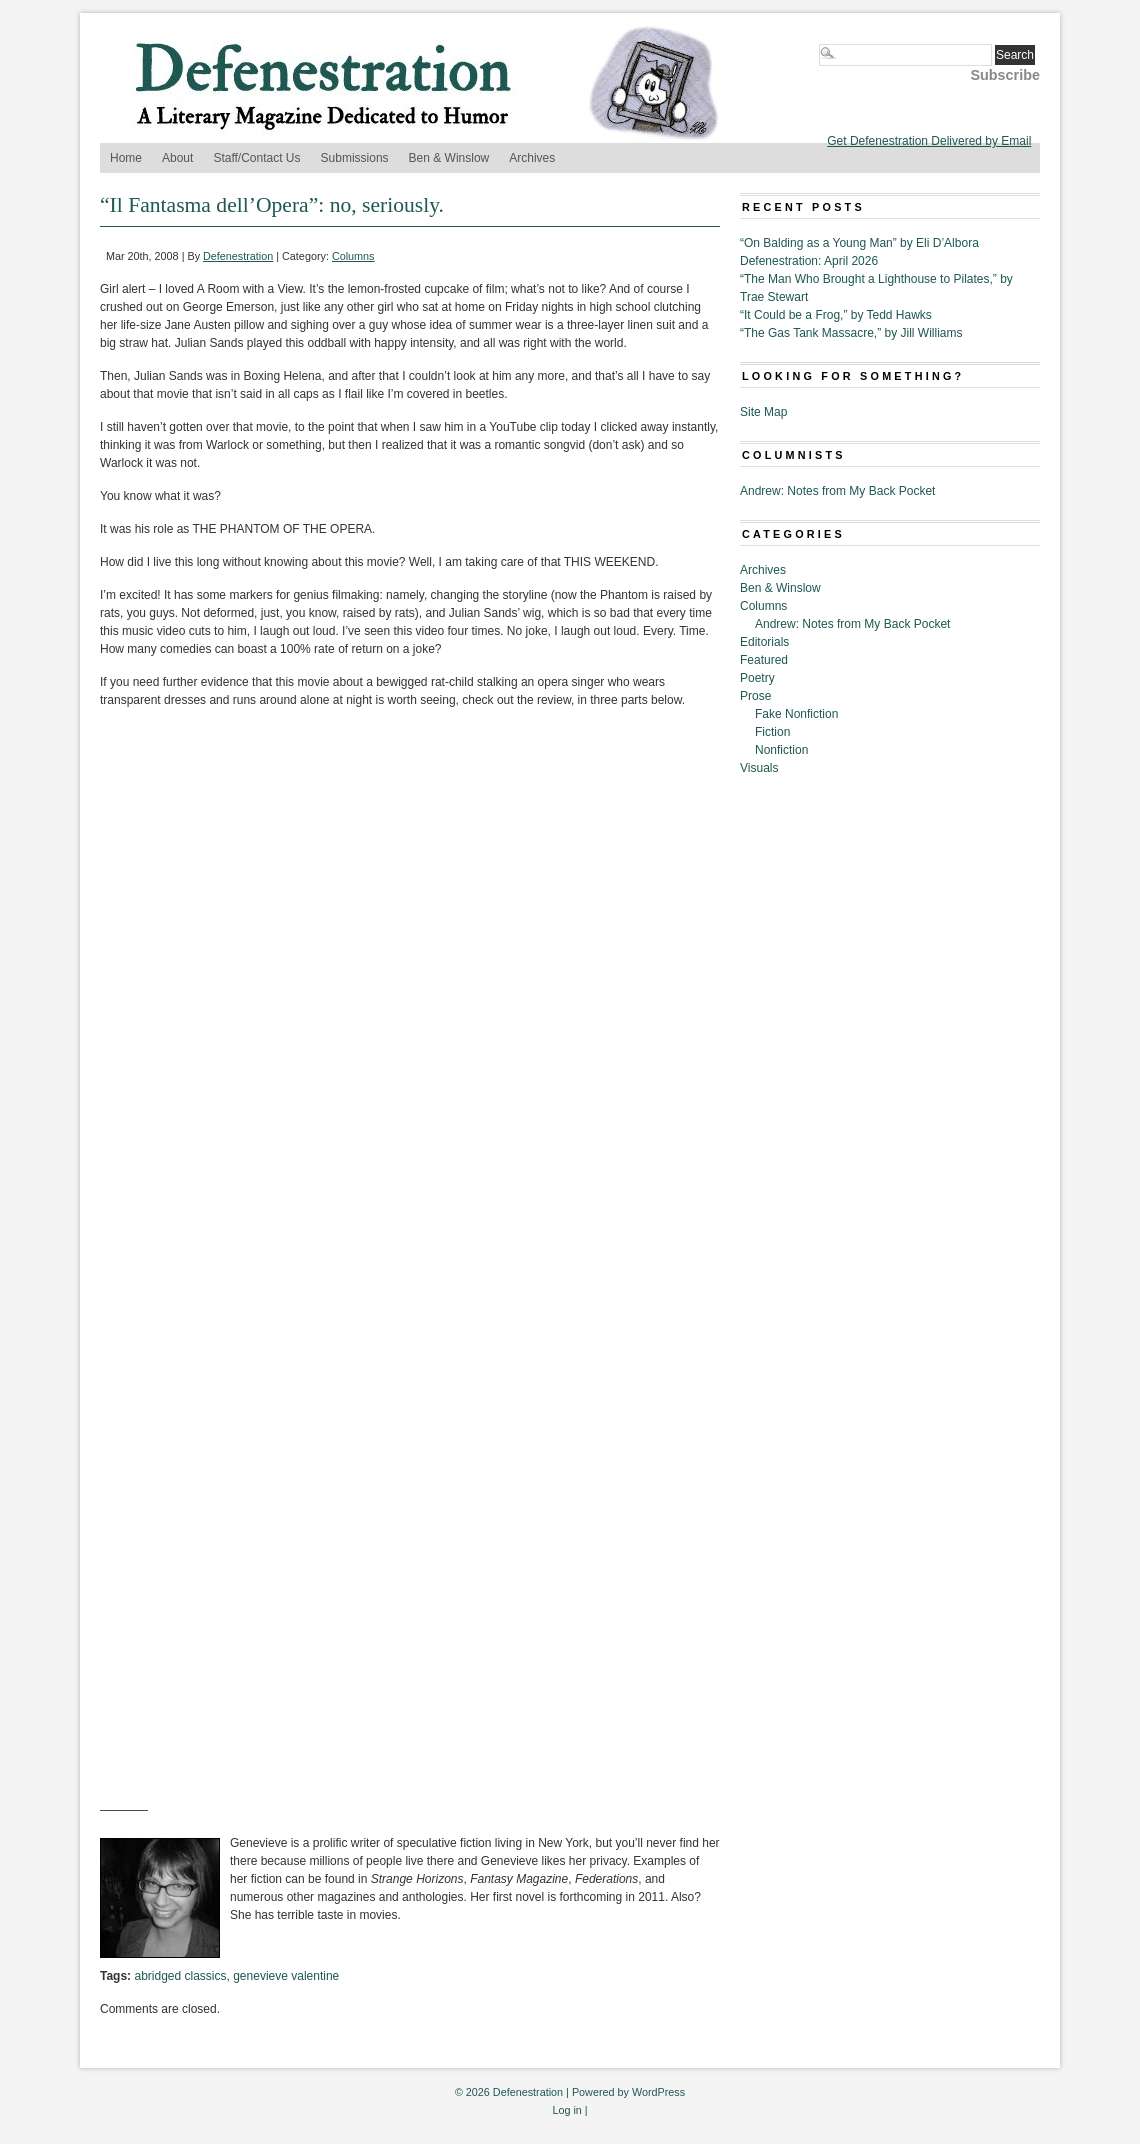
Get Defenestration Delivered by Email (929, 141)
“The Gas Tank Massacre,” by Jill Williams (851, 333)
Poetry (757, 678)
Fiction (772, 732)
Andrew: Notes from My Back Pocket (837, 491)
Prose (755, 696)
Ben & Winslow (449, 158)
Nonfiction (781, 750)
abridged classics (180, 1976)
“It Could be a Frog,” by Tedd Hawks (836, 315)
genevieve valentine (286, 1976)
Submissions (355, 158)
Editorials (764, 642)
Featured (764, 660)
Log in (566, 2110)
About (177, 158)
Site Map (763, 412)
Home (126, 158)
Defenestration (238, 256)
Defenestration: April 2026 (809, 261)
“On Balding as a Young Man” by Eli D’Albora (859, 243)
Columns (353, 256)
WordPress (658, 2092)
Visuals (759, 768)
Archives (532, 158)
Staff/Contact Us (256, 158)
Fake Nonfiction (796, 714)
